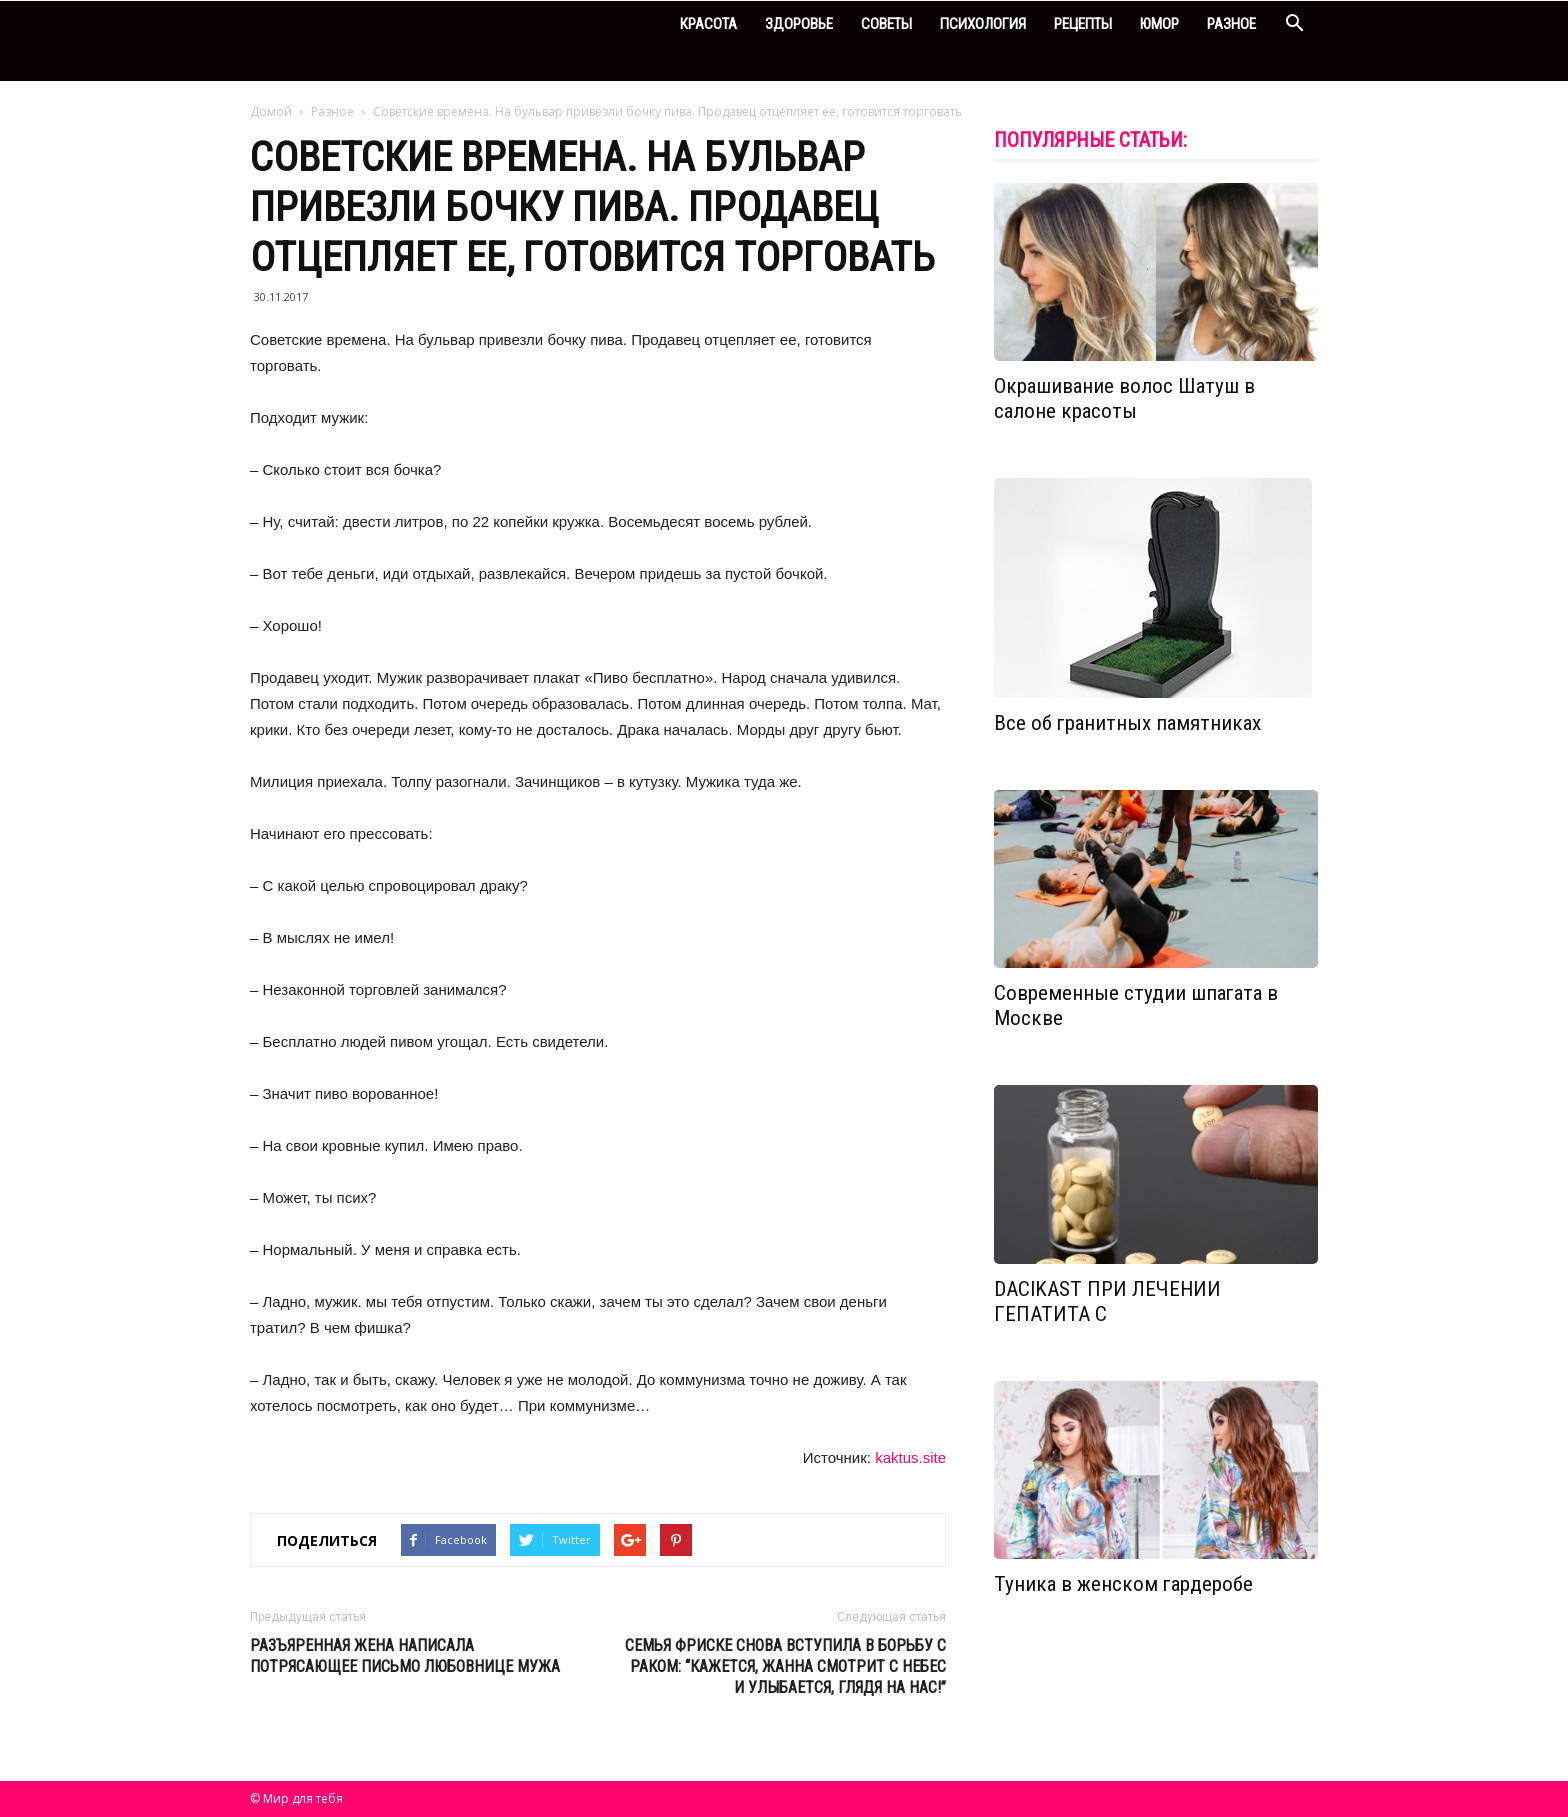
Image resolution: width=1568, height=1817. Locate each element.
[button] (1294, 25)
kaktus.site (910, 1457)
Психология (983, 24)
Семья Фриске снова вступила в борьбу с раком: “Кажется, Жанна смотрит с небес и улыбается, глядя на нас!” (785, 1666)
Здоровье (799, 24)
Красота (708, 24)
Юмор (1159, 24)
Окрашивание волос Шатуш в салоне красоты (1124, 398)
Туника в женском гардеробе (1123, 1584)
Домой (271, 111)
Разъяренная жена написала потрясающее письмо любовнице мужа (405, 1656)
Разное (1231, 24)
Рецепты (1083, 24)
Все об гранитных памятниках (1127, 723)
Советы (886, 24)
